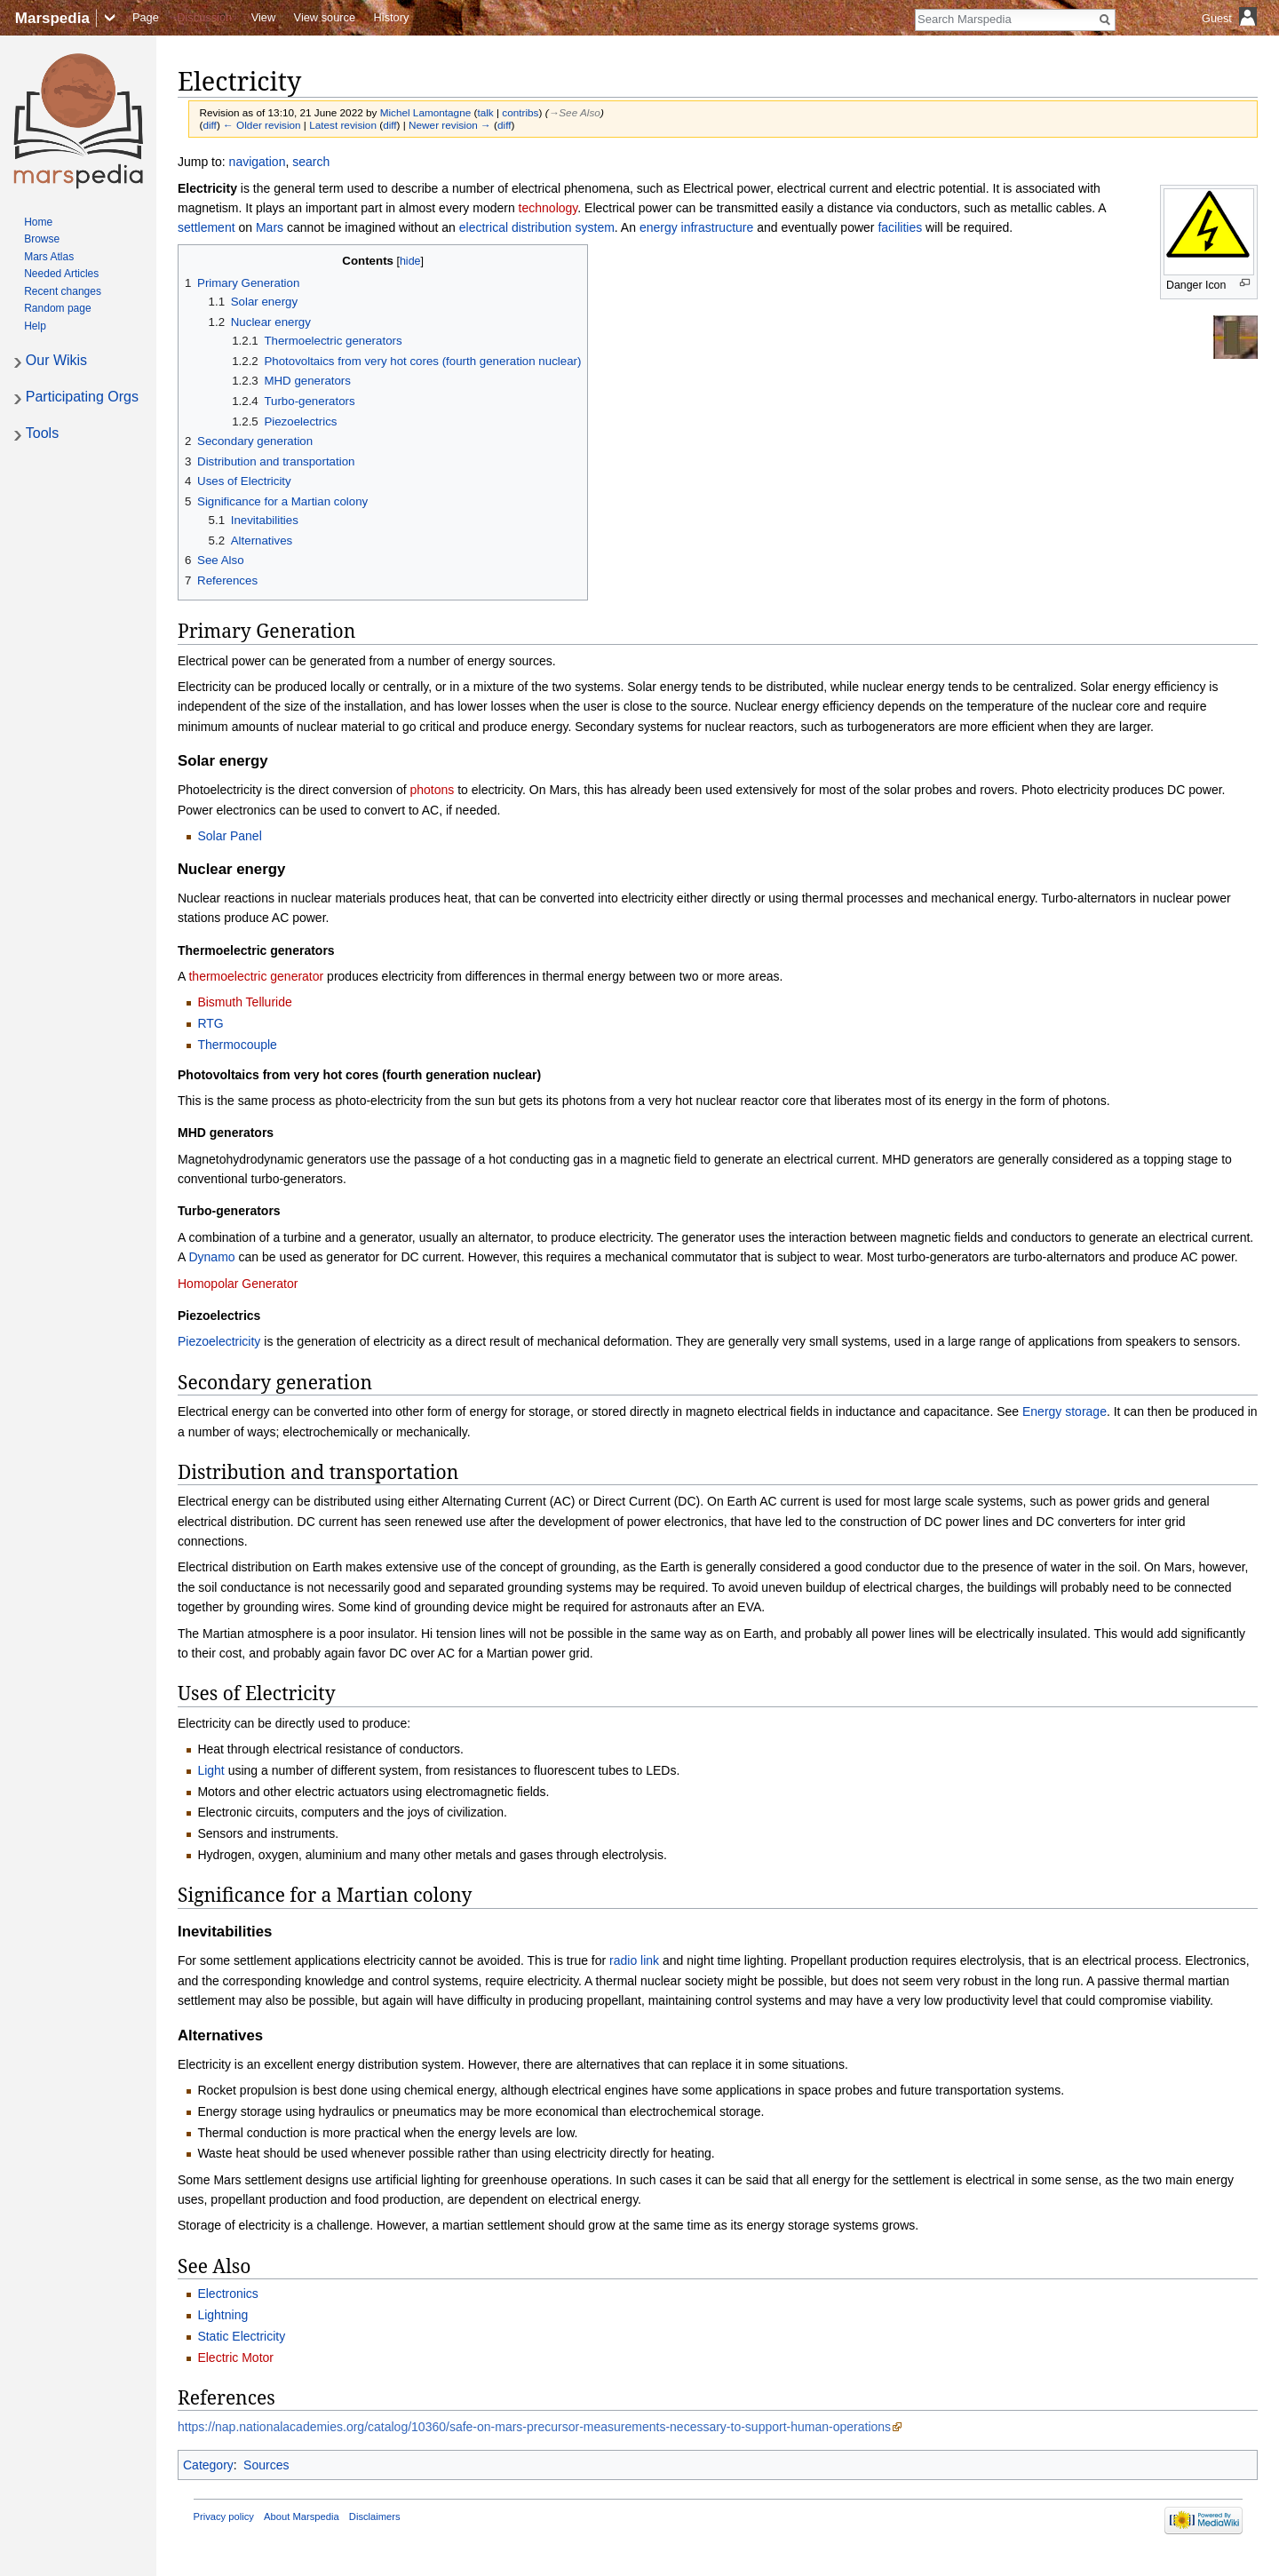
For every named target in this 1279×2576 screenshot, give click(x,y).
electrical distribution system (537, 227)
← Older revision (262, 125)
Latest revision (343, 125)
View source (324, 17)
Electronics (227, 2293)
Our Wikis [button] (56, 360)
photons (431, 790)
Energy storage (1064, 1411)
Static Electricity (241, 2336)
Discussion (204, 17)
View (263, 17)
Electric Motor (235, 2357)
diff (209, 125)
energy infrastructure (696, 227)
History (391, 17)
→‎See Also (574, 112)
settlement (206, 227)
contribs (520, 112)
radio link (634, 1960)
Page (145, 17)
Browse (42, 239)
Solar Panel (229, 836)
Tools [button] (42, 433)
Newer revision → (450, 125)
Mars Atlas (49, 256)
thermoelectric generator (255, 976)
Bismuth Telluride (244, 1002)
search (311, 162)
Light (210, 1770)
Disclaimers (375, 2516)
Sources (266, 2465)
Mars (269, 227)
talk (485, 112)
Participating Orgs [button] (82, 396)
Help (35, 326)
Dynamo (211, 1257)
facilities (900, 227)
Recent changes (62, 291)
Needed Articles (61, 273)
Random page (57, 308)
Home (38, 222)
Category (208, 2465)
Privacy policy (224, 2516)
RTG (210, 1023)
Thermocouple (237, 1045)
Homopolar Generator (238, 1283)
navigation (257, 162)
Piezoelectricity (219, 1341)
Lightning (222, 2315)
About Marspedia (301, 2516)
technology (548, 208)
